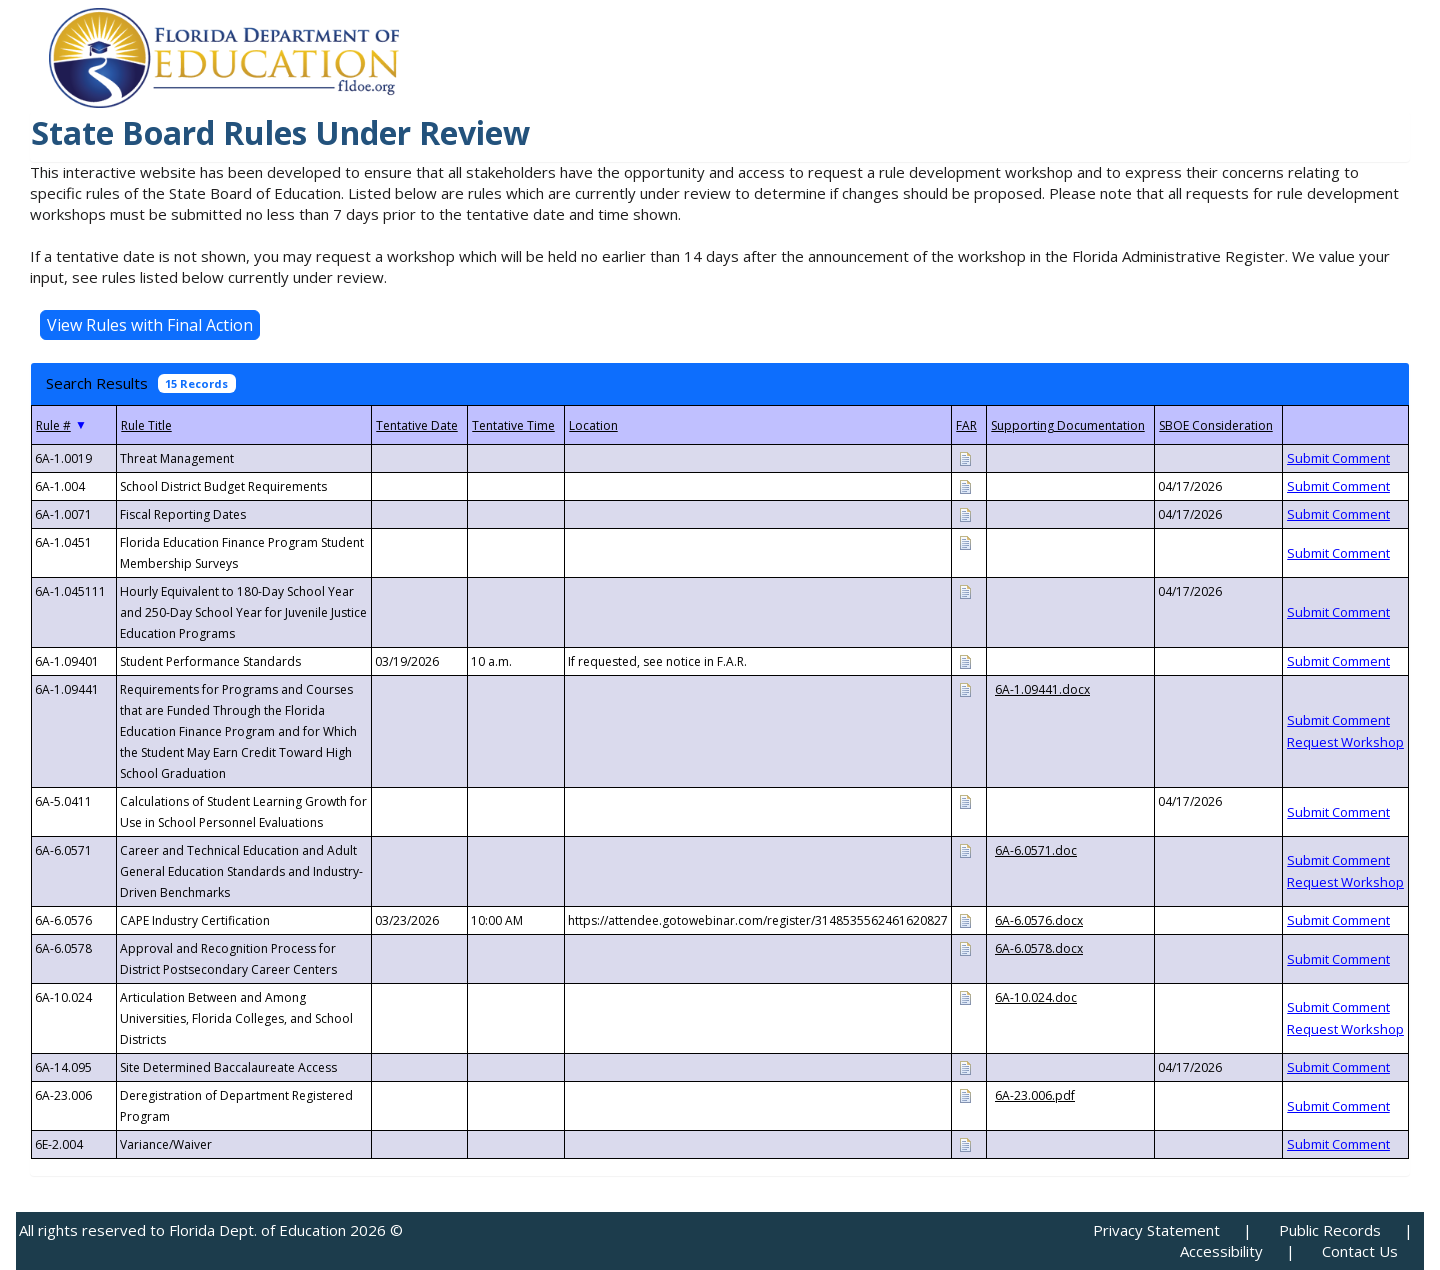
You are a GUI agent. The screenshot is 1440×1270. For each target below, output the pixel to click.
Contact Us (1360, 1251)
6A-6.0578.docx (1039, 948)
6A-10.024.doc (1036, 997)
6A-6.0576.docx (1039, 920)
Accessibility (1221, 1251)
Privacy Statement (1156, 1230)
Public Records (1330, 1230)
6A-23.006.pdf (1035, 1095)
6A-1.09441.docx (1042, 689)
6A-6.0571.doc (1036, 850)
